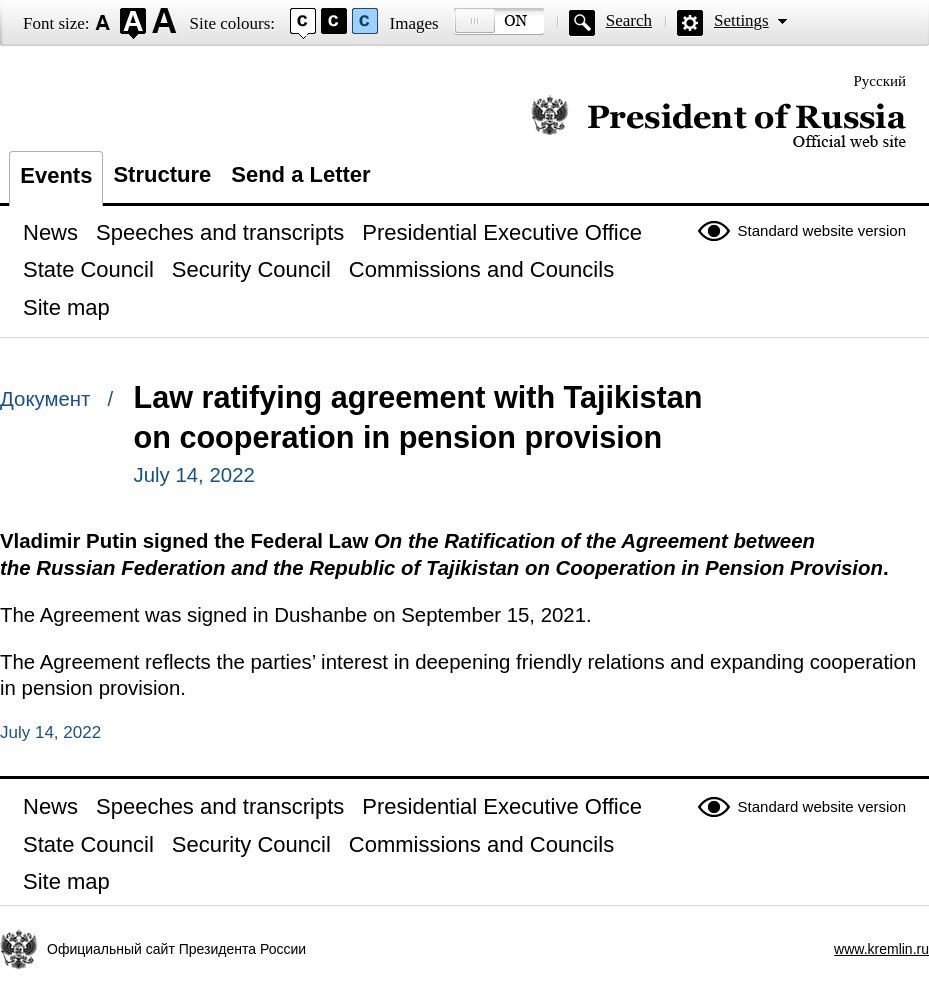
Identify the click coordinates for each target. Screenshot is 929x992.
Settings (741, 20)
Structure (162, 174)
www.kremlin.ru (881, 949)
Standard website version (822, 230)
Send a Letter (300, 174)
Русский (880, 81)
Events (56, 175)
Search (629, 20)
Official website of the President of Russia (718, 122)
